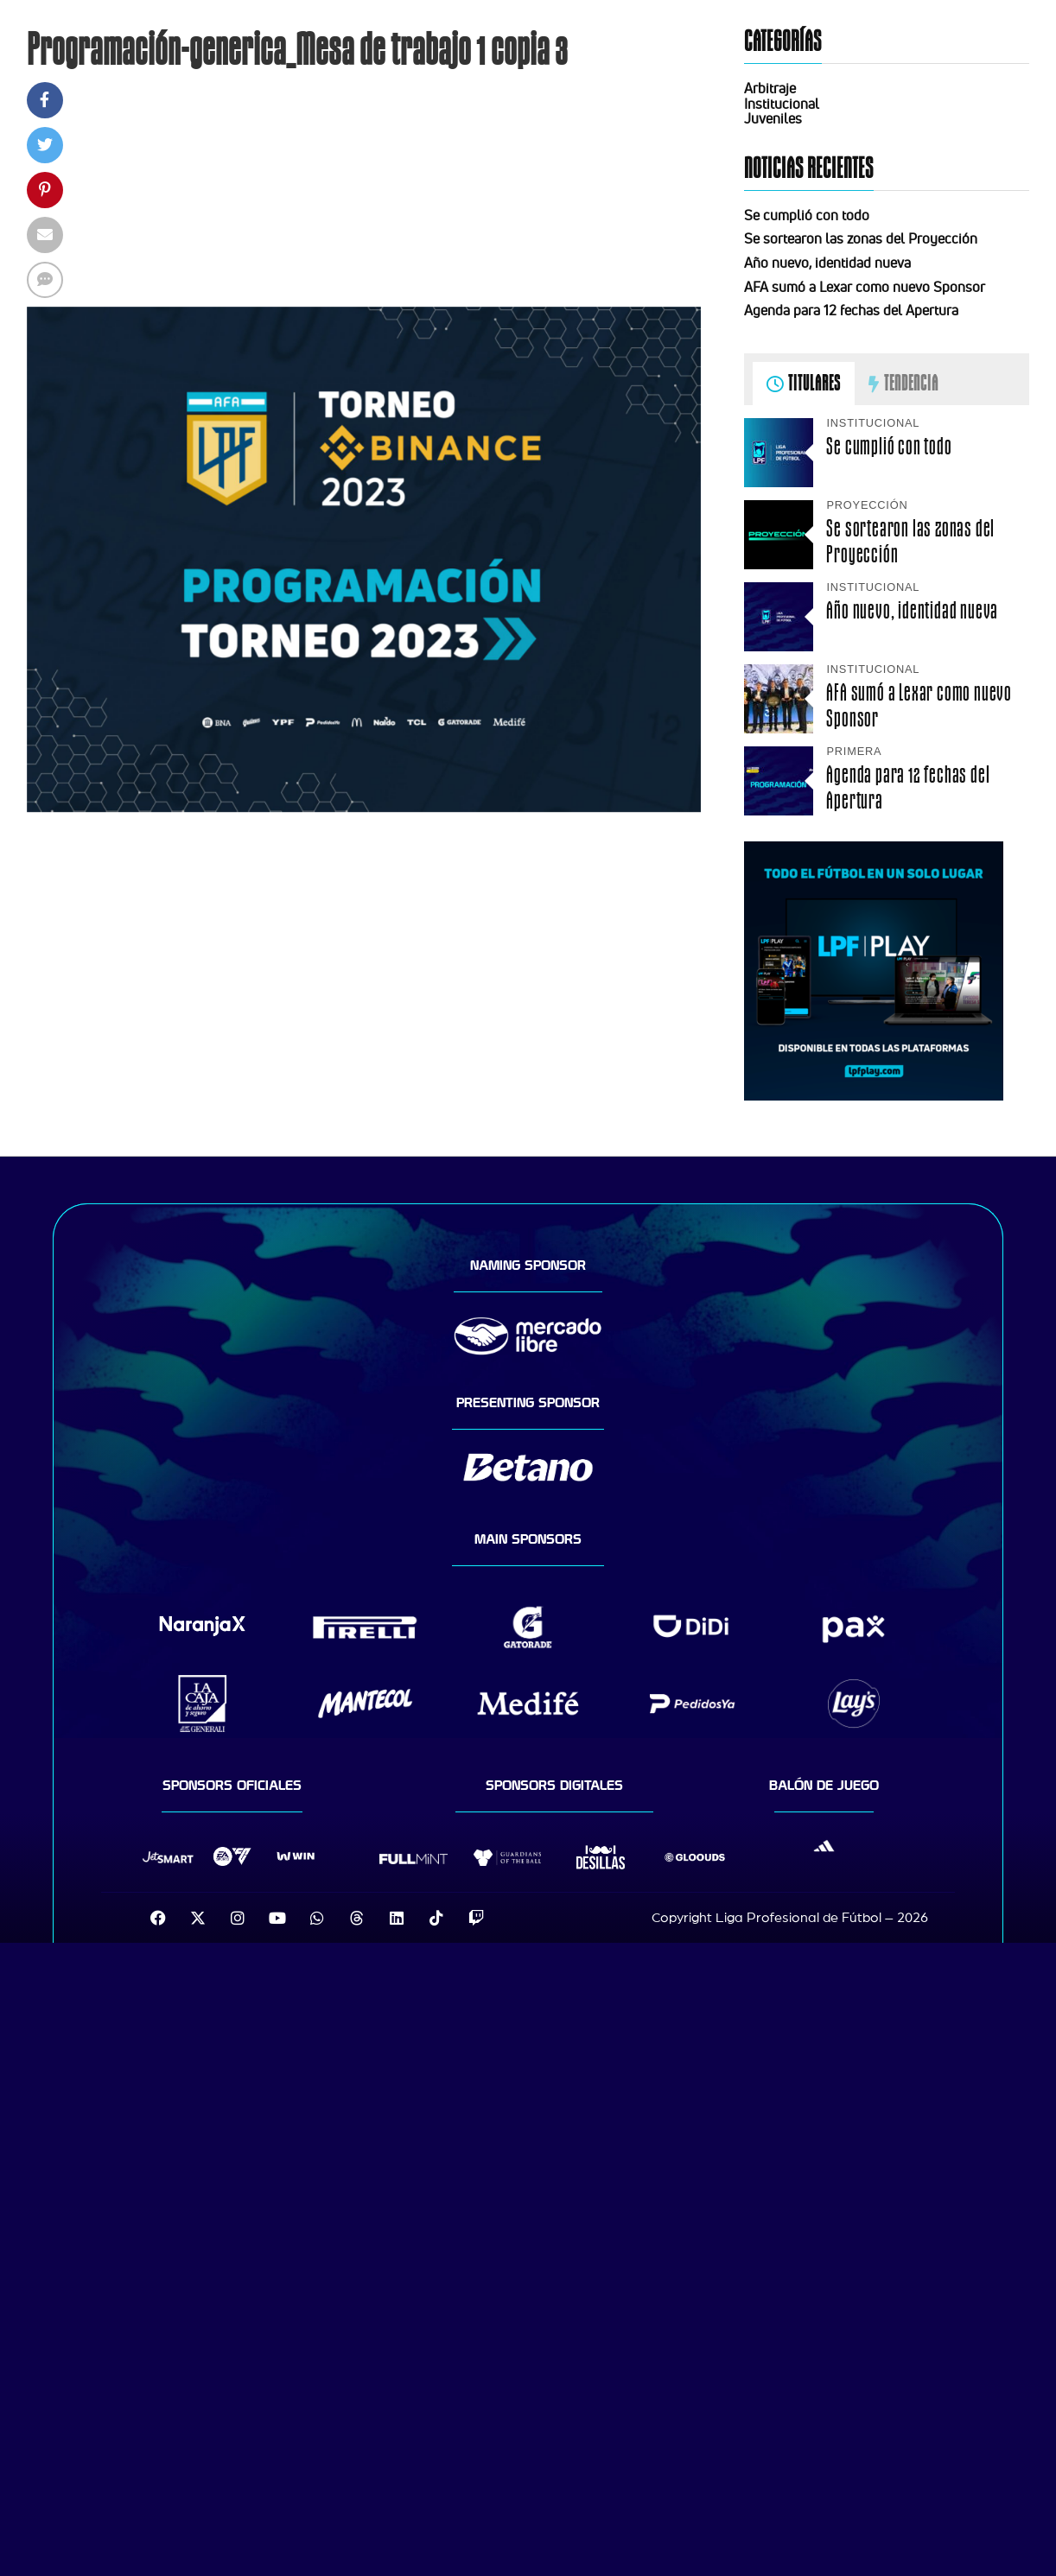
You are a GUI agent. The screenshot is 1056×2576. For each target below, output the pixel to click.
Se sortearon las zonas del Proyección (860, 238)
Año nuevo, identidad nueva (827, 262)
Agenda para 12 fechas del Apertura (851, 310)
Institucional (781, 103)
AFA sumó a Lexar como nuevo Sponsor (864, 286)
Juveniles (773, 118)
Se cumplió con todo (806, 215)
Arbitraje (770, 88)
